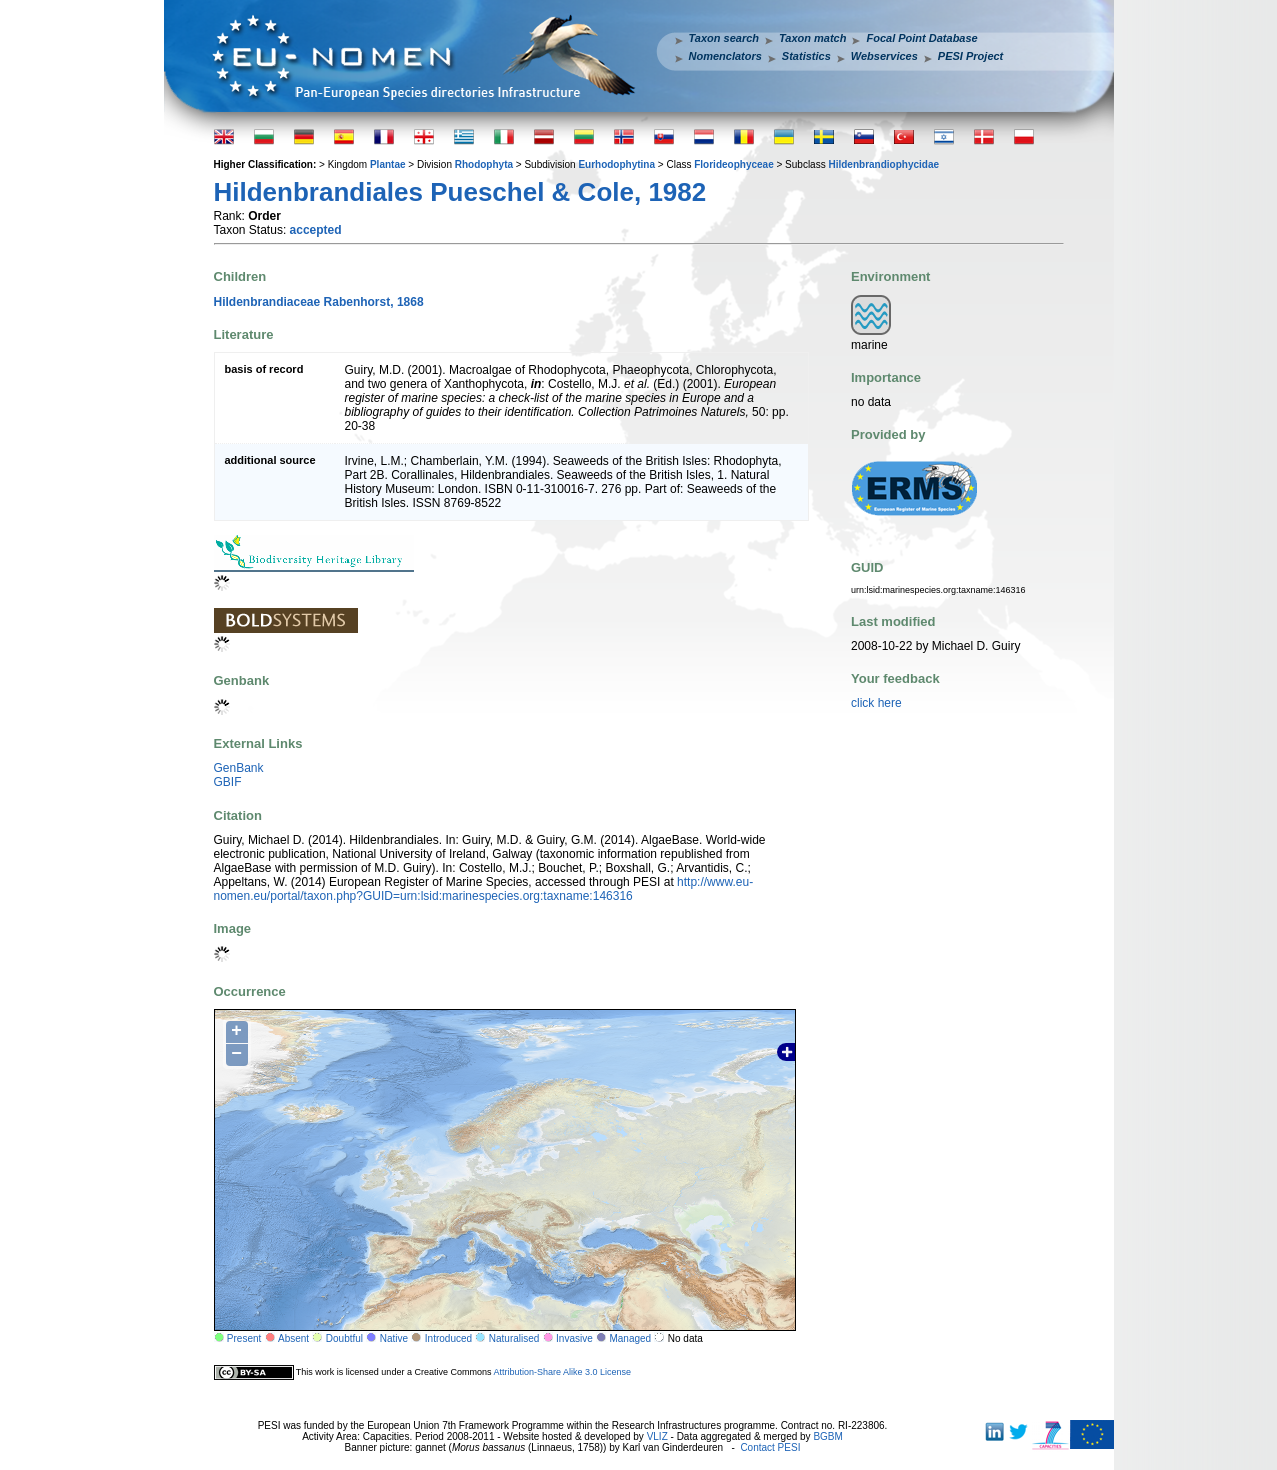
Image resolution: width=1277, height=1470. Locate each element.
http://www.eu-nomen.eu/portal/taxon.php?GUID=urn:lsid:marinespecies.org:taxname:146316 (484, 889)
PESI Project (970, 56)
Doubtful (344, 1338)
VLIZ (657, 1436)
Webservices (884, 56)
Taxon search (724, 38)
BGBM (827, 1436)
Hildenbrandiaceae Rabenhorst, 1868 (319, 302)
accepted (316, 230)
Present (244, 1338)
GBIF (228, 782)
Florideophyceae (733, 164)
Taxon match (812, 38)
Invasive (574, 1338)
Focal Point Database (921, 38)
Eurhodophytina (616, 164)
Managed (630, 1338)
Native (394, 1338)
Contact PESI (770, 1447)
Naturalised (514, 1338)
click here (876, 703)
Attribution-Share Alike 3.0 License (562, 1372)
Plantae (388, 164)
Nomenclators (725, 56)
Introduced (448, 1338)
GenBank (239, 768)
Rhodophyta (484, 164)
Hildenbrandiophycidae (883, 164)
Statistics (806, 56)
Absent (293, 1338)
